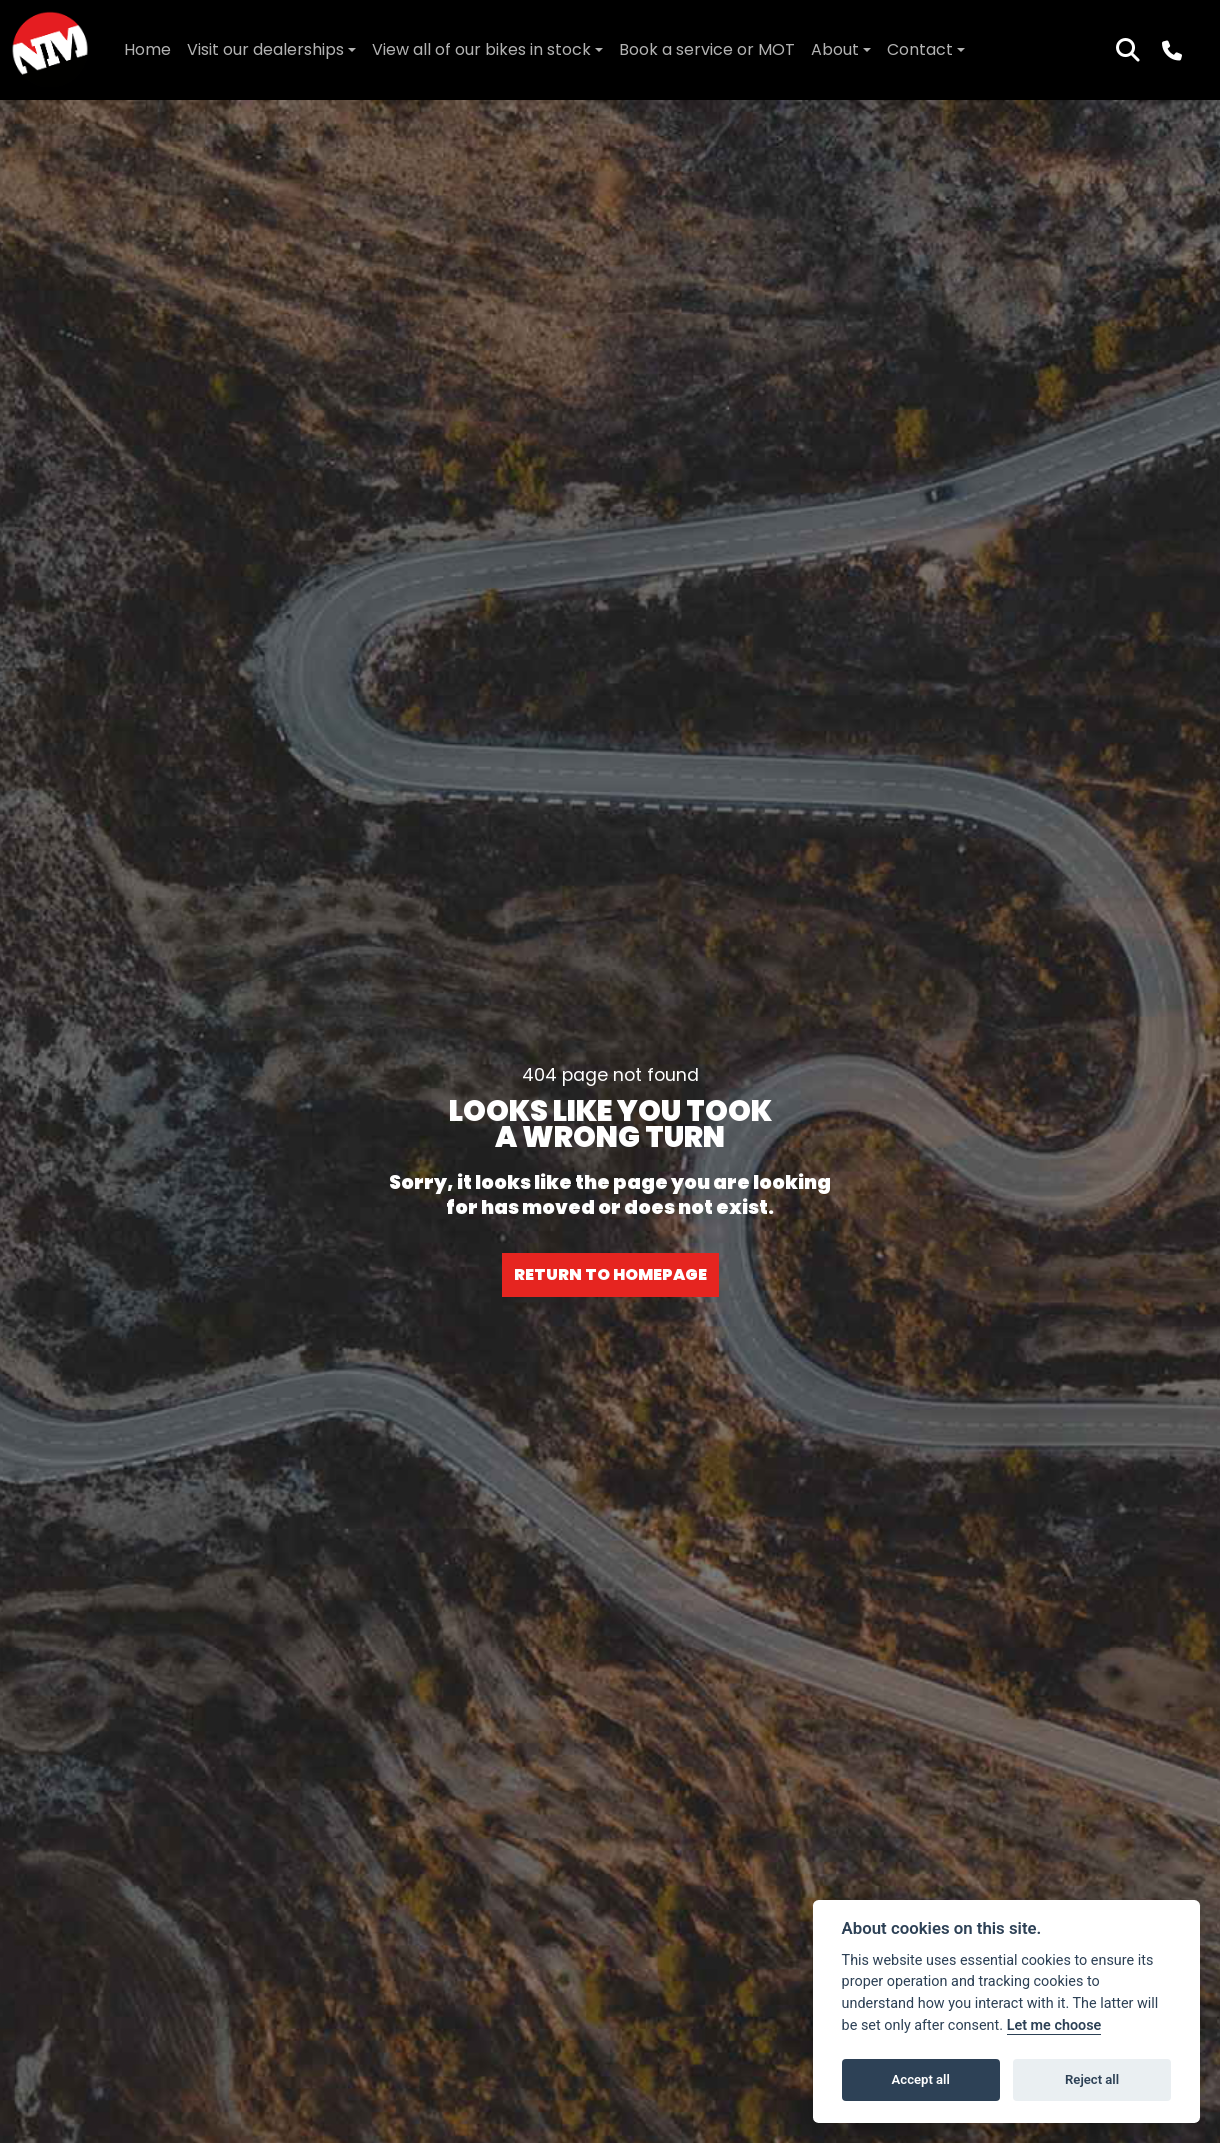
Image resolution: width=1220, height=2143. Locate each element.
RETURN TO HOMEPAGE (610, 1274)
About (835, 49)
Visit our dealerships (265, 49)
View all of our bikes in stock (481, 49)
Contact (920, 49)
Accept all (921, 2079)
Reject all (1092, 2079)
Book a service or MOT (707, 49)
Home (147, 49)
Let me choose (1054, 2025)
